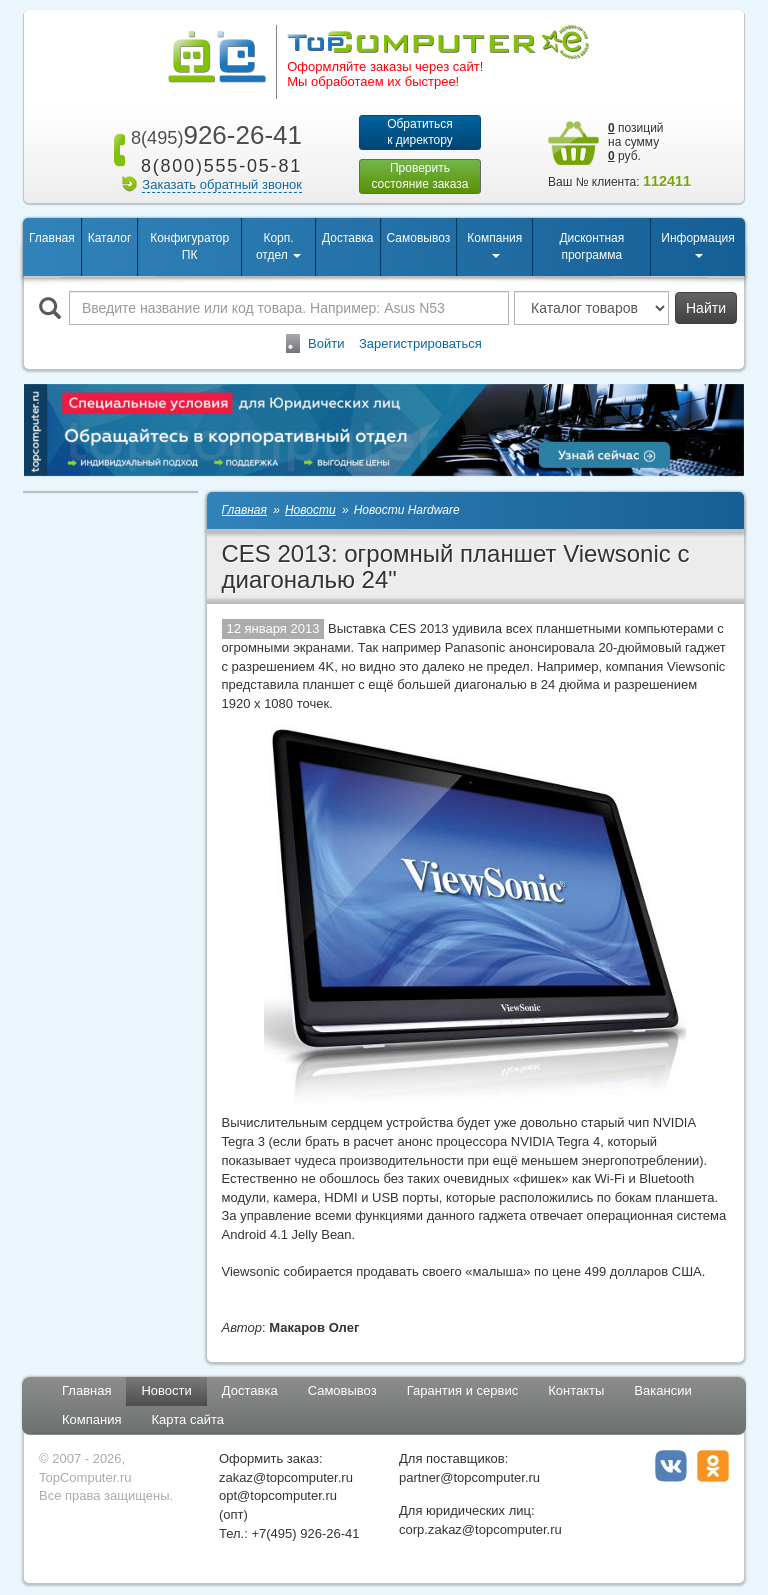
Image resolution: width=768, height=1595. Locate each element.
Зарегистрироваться (420, 345)
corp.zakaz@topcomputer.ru (480, 1531)
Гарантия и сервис (463, 1392)
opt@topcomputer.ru (278, 1498)
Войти (326, 345)
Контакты (576, 1392)
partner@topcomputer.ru (469, 1479)
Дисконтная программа (591, 248)
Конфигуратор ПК (189, 248)
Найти (706, 310)
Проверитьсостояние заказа (419, 177)
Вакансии (662, 1392)
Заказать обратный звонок (222, 184)
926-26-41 (213, 135)
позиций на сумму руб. (636, 142)
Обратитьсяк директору (420, 132)
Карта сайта (188, 1421)
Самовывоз (419, 240)
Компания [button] (494, 246)
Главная (52, 240)
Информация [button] (697, 246)
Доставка (348, 240)
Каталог (110, 240)
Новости (166, 1392)
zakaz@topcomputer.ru (286, 1479)
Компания (92, 1421)
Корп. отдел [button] (278, 248)
